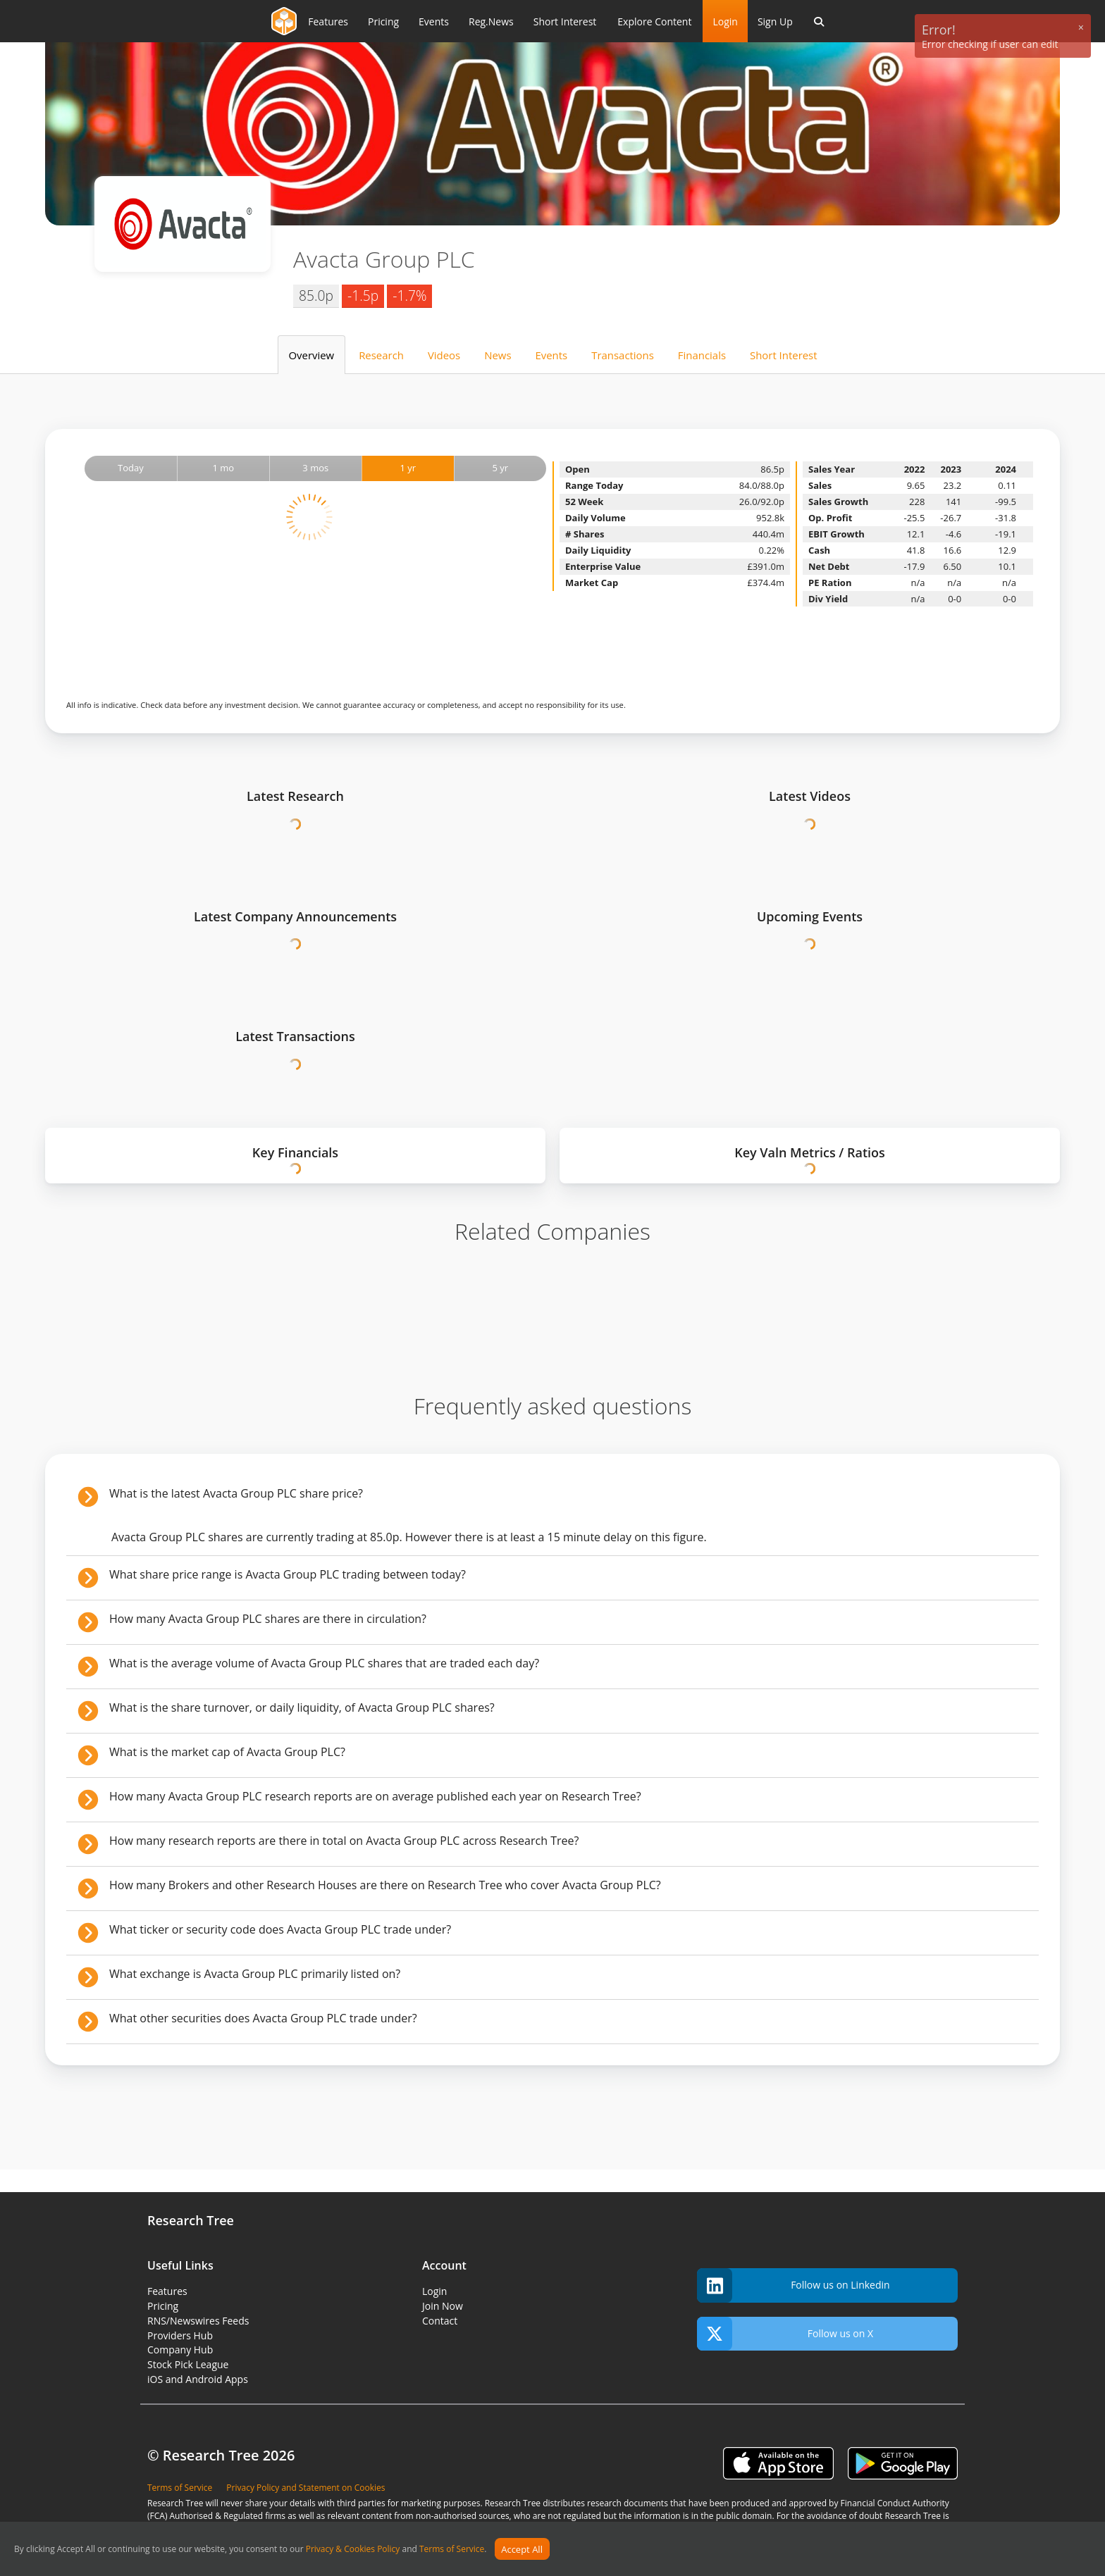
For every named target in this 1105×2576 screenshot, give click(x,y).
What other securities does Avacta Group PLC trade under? (263, 2018)
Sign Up (775, 21)
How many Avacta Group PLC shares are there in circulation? (267, 1618)
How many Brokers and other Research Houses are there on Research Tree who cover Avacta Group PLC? (385, 1885)
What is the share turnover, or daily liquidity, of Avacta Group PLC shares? (302, 1707)
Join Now (442, 2306)
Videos (444, 355)
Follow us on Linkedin (793, 2285)
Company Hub (180, 2349)
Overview (311, 355)
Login (724, 21)
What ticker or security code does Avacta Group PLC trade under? (280, 1929)
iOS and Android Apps (197, 2379)
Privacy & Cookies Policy (353, 2550)
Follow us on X (785, 2334)
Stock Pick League (187, 2364)
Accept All (522, 2549)
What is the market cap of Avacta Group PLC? (227, 1752)
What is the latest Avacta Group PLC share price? (236, 1493)
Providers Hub (180, 2335)
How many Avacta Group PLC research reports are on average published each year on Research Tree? (375, 1796)
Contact (439, 2320)
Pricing (162, 2306)
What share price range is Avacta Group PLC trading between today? (287, 1574)
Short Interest (783, 355)
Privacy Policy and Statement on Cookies (305, 2488)
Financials (702, 355)
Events (552, 355)
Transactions (622, 355)
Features (167, 2291)
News (497, 355)
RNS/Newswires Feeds (198, 2320)
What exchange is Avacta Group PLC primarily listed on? (254, 1973)
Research (381, 355)
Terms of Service (451, 2550)
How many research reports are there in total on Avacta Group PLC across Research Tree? (344, 1840)
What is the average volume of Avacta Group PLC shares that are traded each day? (324, 1663)
